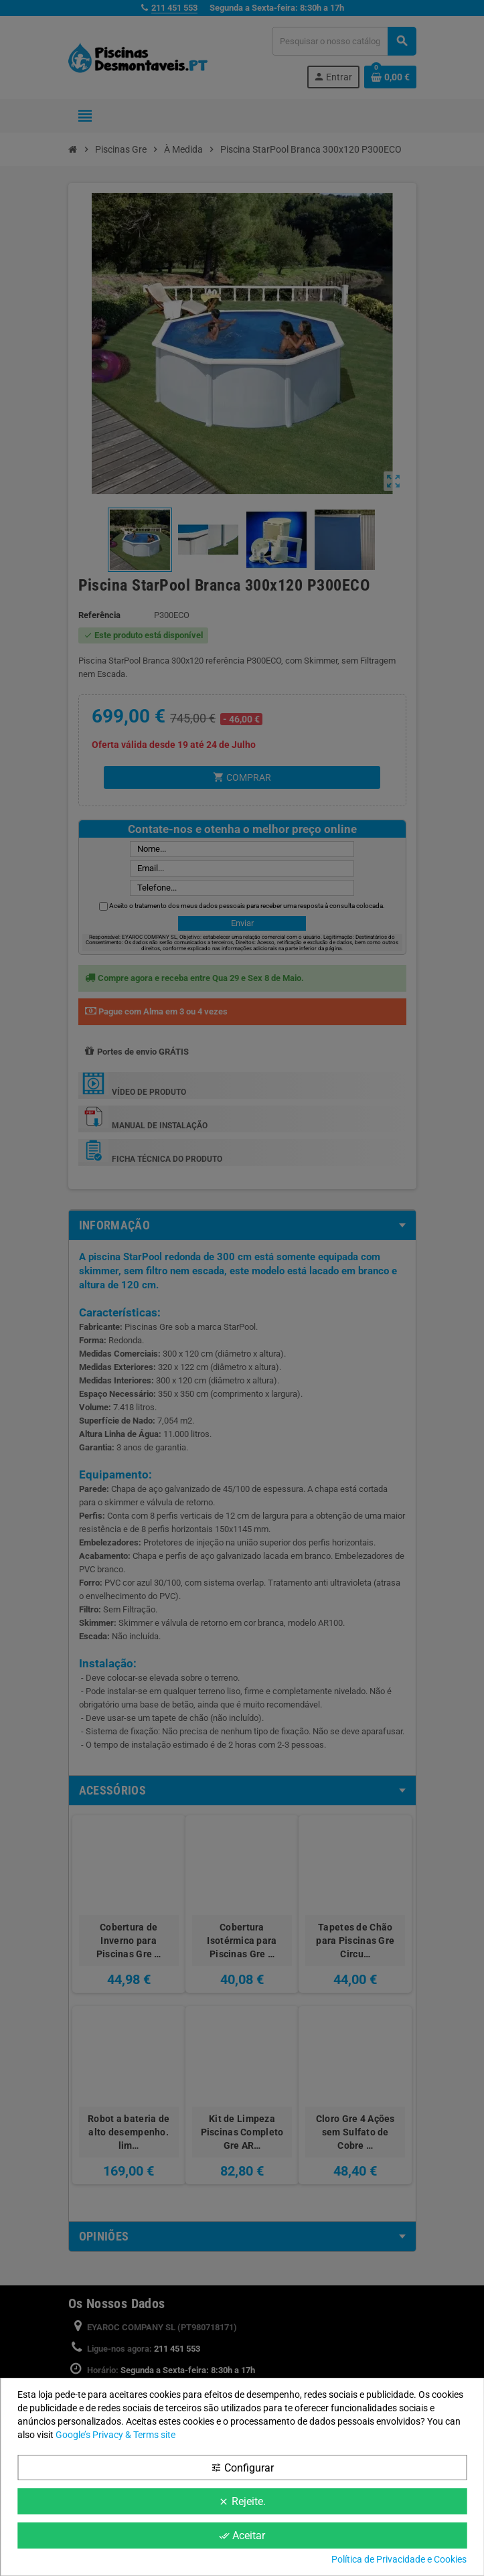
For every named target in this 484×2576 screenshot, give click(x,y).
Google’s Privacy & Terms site (115, 2434)
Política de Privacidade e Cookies (399, 2559)
